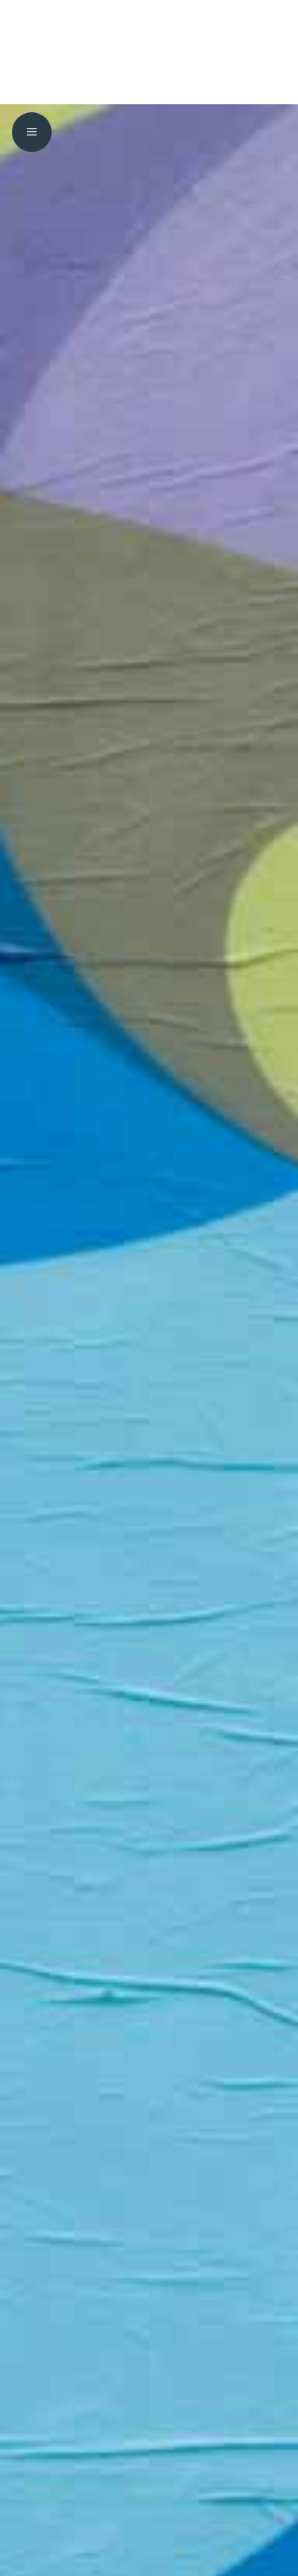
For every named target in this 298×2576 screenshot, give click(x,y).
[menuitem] (32, 24)
